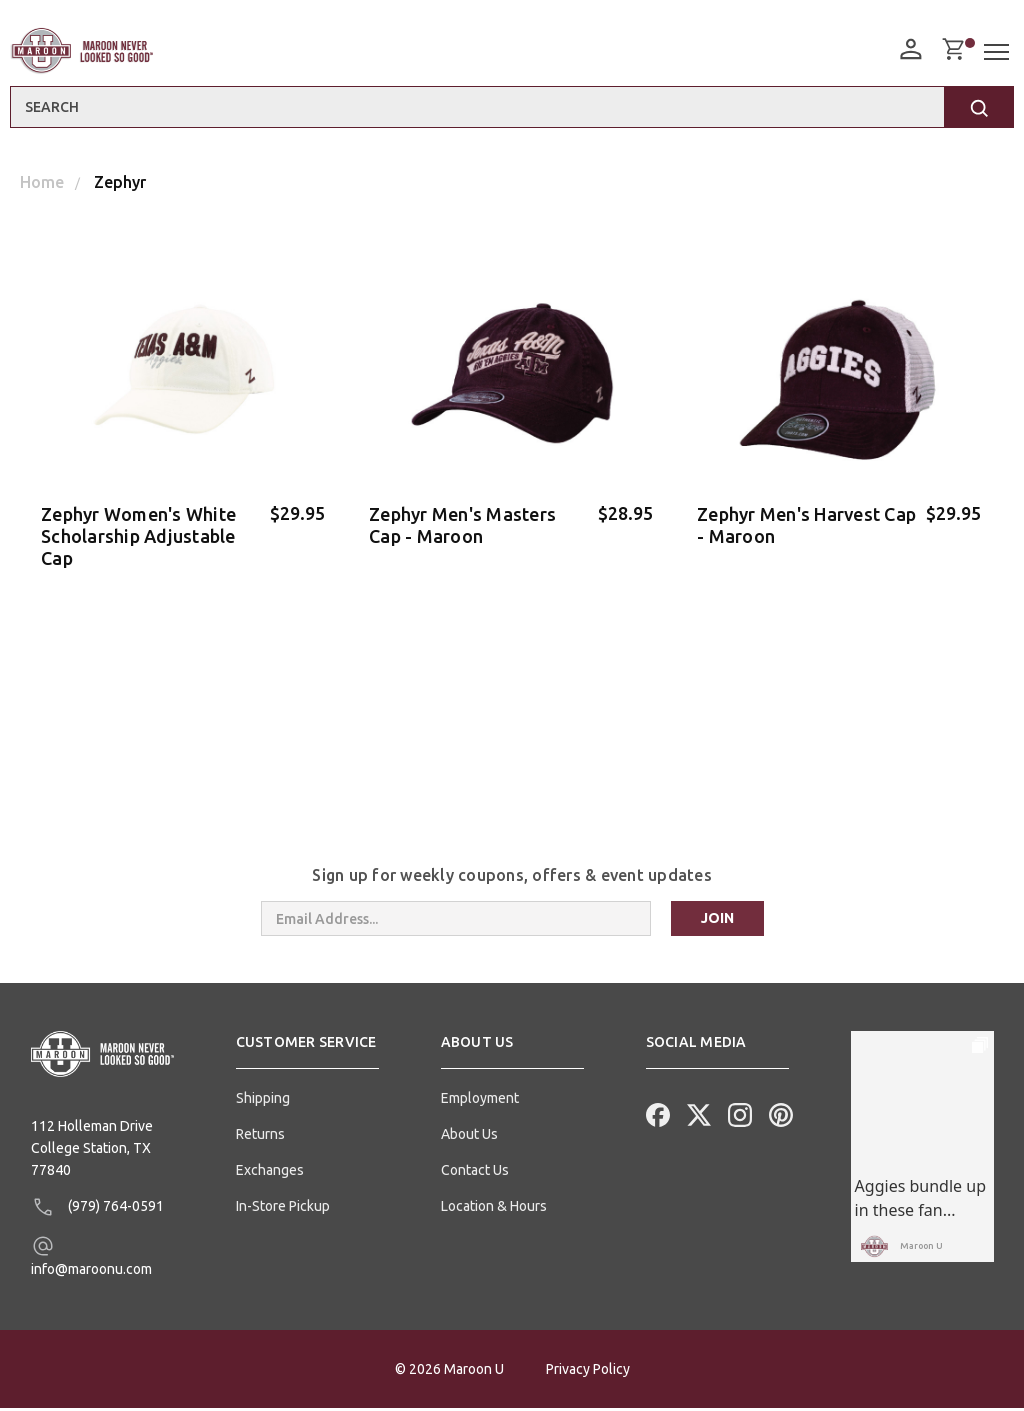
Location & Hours (494, 1209)
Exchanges (270, 1173)
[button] (307, 1053)
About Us (469, 1137)
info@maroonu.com (91, 1258)
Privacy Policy (588, 1372)
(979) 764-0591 (97, 1210)
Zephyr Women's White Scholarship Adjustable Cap (138, 536)
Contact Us (475, 1173)
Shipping (263, 1101)
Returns (260, 1137)
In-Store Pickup (283, 1209)
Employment (480, 1101)
